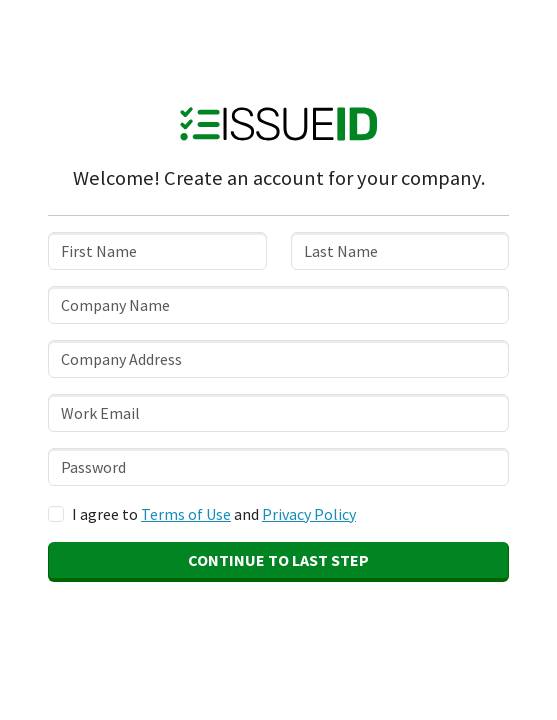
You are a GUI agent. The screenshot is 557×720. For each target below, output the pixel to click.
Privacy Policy (309, 514)
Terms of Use (186, 514)
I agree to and (214, 514)
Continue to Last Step (278, 560)
